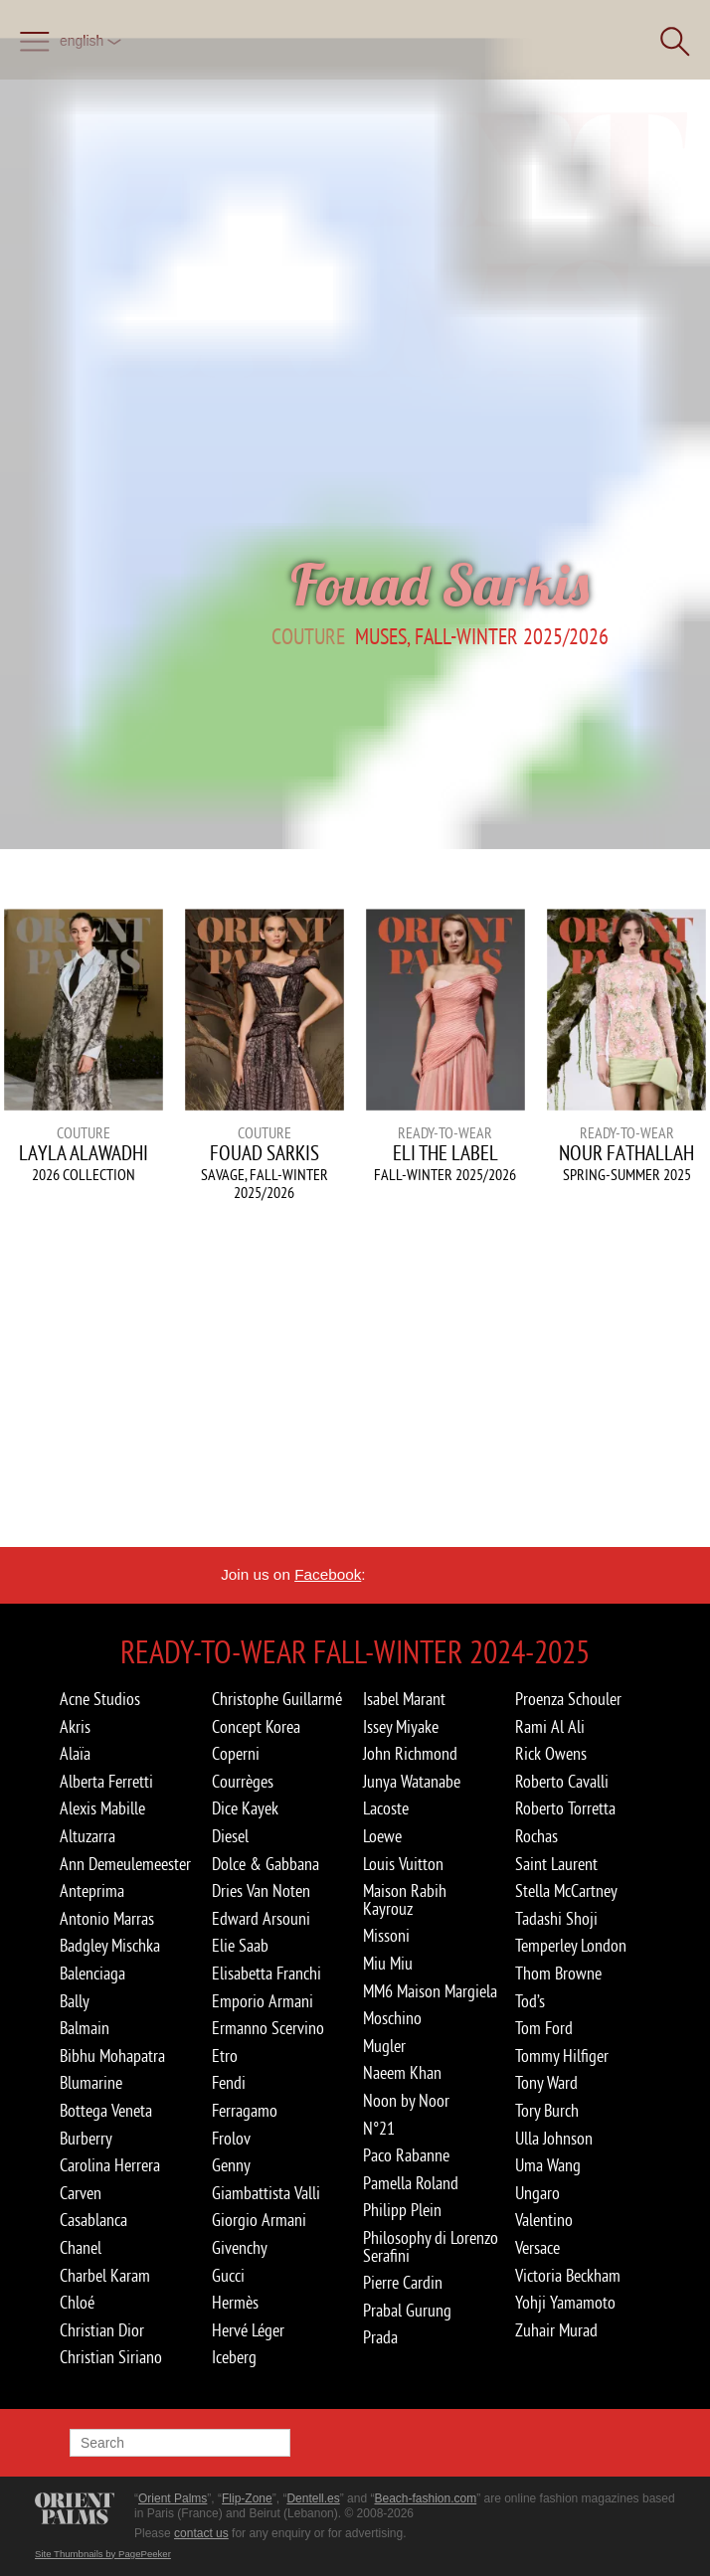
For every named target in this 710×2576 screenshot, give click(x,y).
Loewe (382, 1836)
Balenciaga (92, 1973)
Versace (537, 2248)
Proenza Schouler (568, 1699)
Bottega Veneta (106, 2111)
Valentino (544, 2220)
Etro (225, 2056)
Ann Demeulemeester (125, 1864)
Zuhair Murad (556, 2330)
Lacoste (386, 1808)
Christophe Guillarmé (277, 1699)
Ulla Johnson (554, 2138)
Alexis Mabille (102, 1808)
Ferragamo (244, 2111)
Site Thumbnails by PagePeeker (103, 2553)
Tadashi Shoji (556, 1919)
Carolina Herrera (110, 2165)
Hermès (235, 2303)
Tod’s (530, 2001)
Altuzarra (87, 1836)
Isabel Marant (404, 1699)
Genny (231, 2165)
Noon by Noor (406, 2101)
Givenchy (239, 2248)
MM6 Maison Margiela (430, 1991)
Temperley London (570, 1946)
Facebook (327, 1574)
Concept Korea (256, 1727)
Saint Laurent (556, 1864)
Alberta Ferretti (106, 1782)
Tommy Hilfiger (562, 2056)
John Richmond (410, 1754)
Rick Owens (551, 1754)
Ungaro (537, 2193)
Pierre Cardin (403, 2283)
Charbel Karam (105, 2276)
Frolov (231, 2138)
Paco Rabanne (406, 2155)
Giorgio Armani (259, 2220)
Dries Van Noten (261, 1891)
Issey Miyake (401, 1727)
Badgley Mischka (110, 1946)
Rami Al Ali (550, 1727)
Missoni (386, 1936)
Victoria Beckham (568, 2276)
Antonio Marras (107, 1919)
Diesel (230, 1836)
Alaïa (75, 1754)
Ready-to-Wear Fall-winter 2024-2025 (355, 1651)
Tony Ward (546, 2083)
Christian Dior (102, 2330)
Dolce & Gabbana (265, 1864)
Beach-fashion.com (425, 2498)
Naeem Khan (402, 2073)
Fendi (229, 2083)
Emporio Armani (262, 2001)
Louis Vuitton (403, 1864)
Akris (75, 1727)
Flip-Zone (247, 2498)
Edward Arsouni (261, 1919)
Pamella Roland (410, 2183)
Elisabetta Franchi (266, 1973)
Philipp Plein (402, 2210)
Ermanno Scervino (268, 2028)
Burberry (86, 2138)
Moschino (392, 2018)
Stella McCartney (566, 1891)
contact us (201, 2533)
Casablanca (93, 2220)
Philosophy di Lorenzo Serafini (430, 2247)
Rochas (536, 1836)
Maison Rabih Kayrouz (404, 1900)
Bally (74, 2001)
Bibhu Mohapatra (112, 2056)
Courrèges (242, 1782)
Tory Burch (547, 2111)
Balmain (84, 2028)
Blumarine (91, 2083)
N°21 (379, 2129)
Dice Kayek (245, 1808)
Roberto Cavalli (562, 1782)
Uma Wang (548, 2165)
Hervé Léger (248, 2330)
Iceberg (234, 2357)
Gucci (228, 2276)
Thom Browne (558, 1973)
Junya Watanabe (411, 1782)
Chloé (77, 2303)
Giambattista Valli (266, 2193)
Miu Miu (388, 1964)
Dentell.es (312, 2498)
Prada (380, 2337)
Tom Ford (544, 2028)
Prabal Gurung (407, 2310)
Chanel (80, 2248)
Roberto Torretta (565, 1808)
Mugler (384, 2046)
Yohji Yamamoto (565, 2303)
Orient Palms (172, 2498)
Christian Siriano (111, 2357)
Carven (80, 2193)
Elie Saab (240, 1946)
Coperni (236, 1754)
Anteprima (92, 1891)
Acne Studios (100, 1699)
